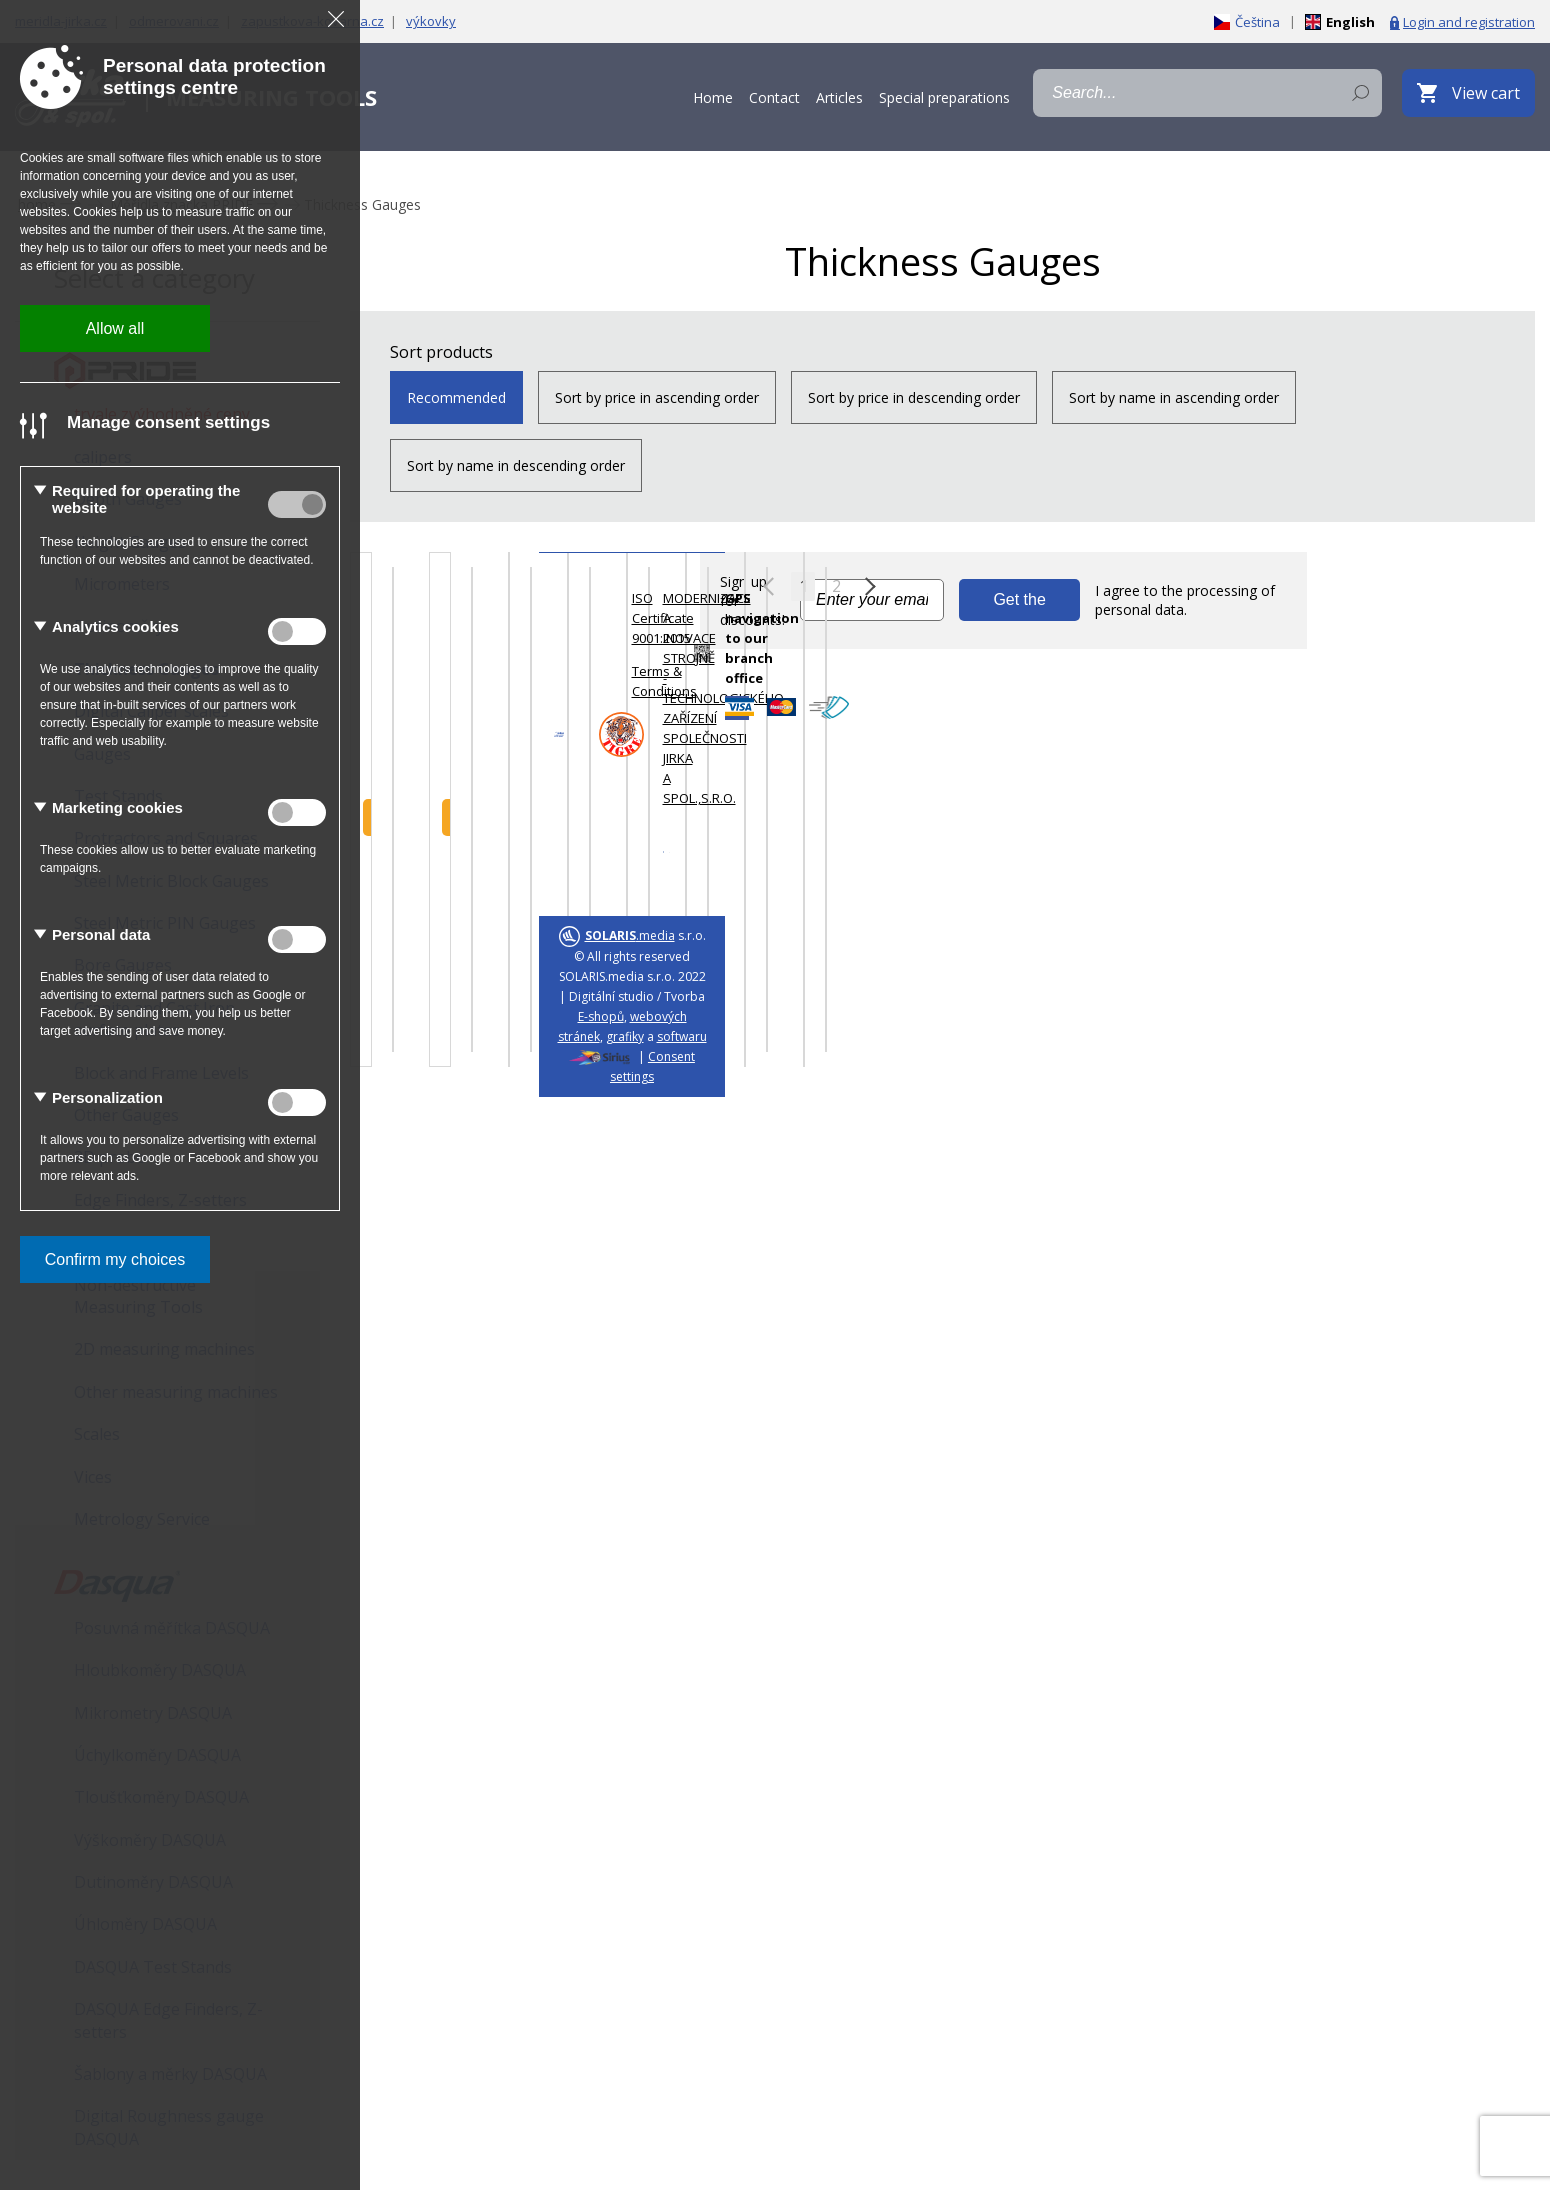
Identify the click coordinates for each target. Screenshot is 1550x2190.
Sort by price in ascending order (657, 397)
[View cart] (1468, 93)
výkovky (431, 21)
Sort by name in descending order (516, 465)
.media (630, 935)
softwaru (682, 1036)
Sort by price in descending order (914, 397)
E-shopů (601, 1016)
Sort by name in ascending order (1174, 397)
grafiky (625, 1036)
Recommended (456, 397)
